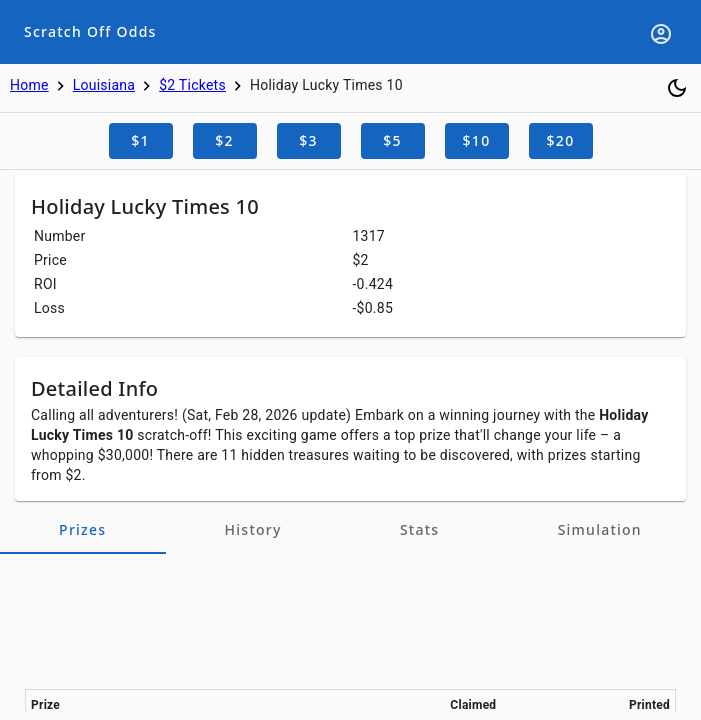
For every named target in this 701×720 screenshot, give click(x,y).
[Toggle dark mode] (677, 88)
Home (29, 85)
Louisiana (104, 85)
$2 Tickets (192, 85)
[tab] (83, 530)
